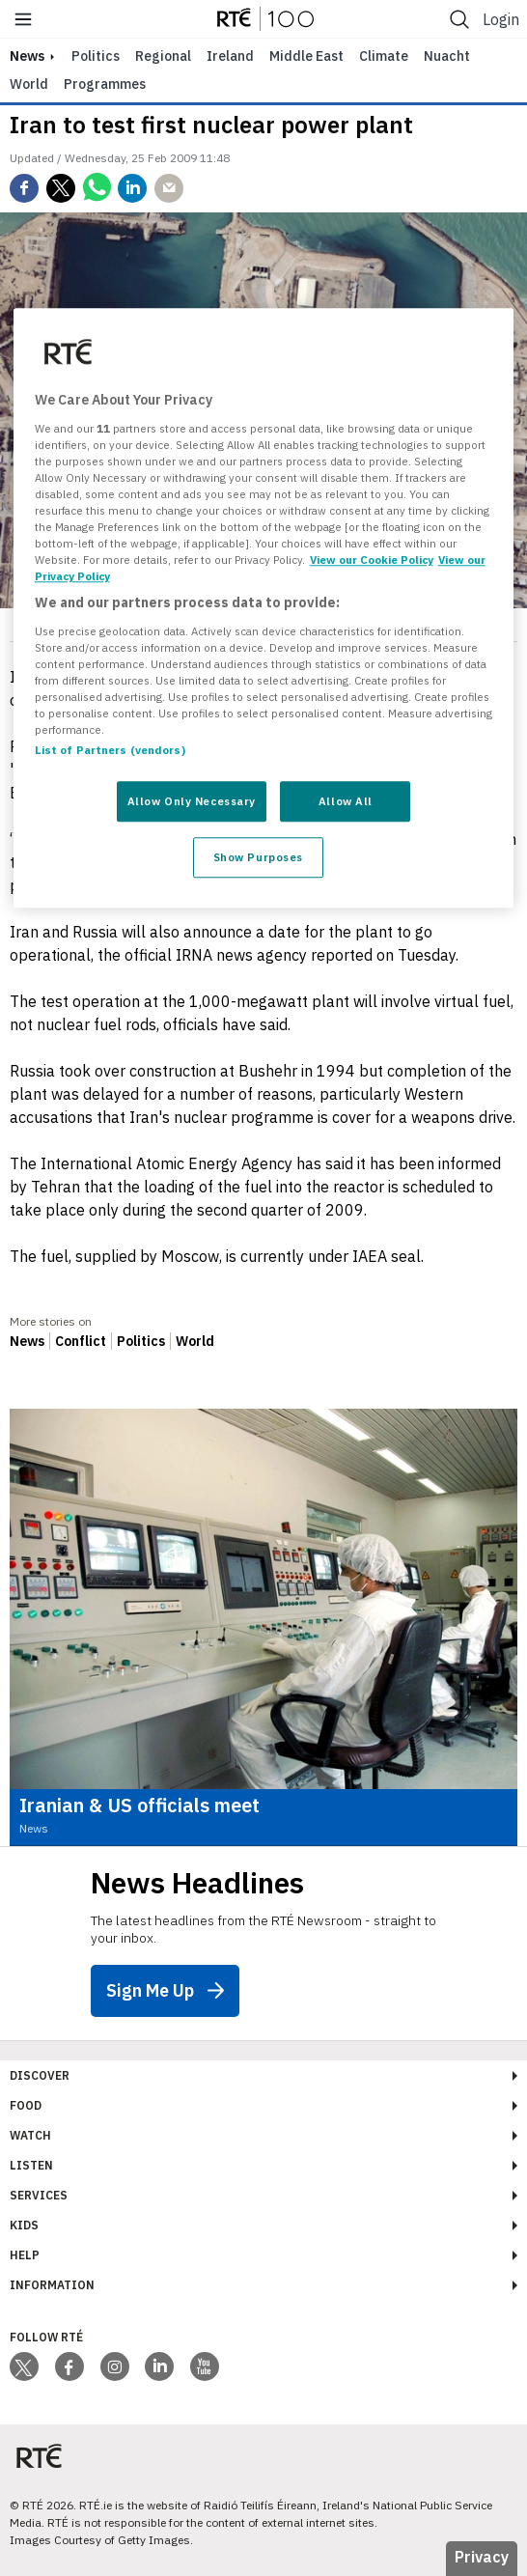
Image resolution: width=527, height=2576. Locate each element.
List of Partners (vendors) (110, 750)
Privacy (482, 2556)
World (29, 84)
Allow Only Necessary (191, 802)
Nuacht (447, 56)
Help (25, 2255)
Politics (95, 56)
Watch (30, 2135)
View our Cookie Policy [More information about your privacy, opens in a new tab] (371, 560)
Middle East (306, 56)
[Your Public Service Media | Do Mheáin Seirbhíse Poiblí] (39, 2456)
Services (39, 2195)
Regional (163, 56)
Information (52, 2285)
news (27, 56)
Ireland (230, 56)
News (27, 1341)
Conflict (80, 1341)
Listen (31, 2165)
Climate (383, 56)
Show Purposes (258, 858)
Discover (39, 2075)
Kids (24, 2225)
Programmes (105, 84)
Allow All (346, 802)
